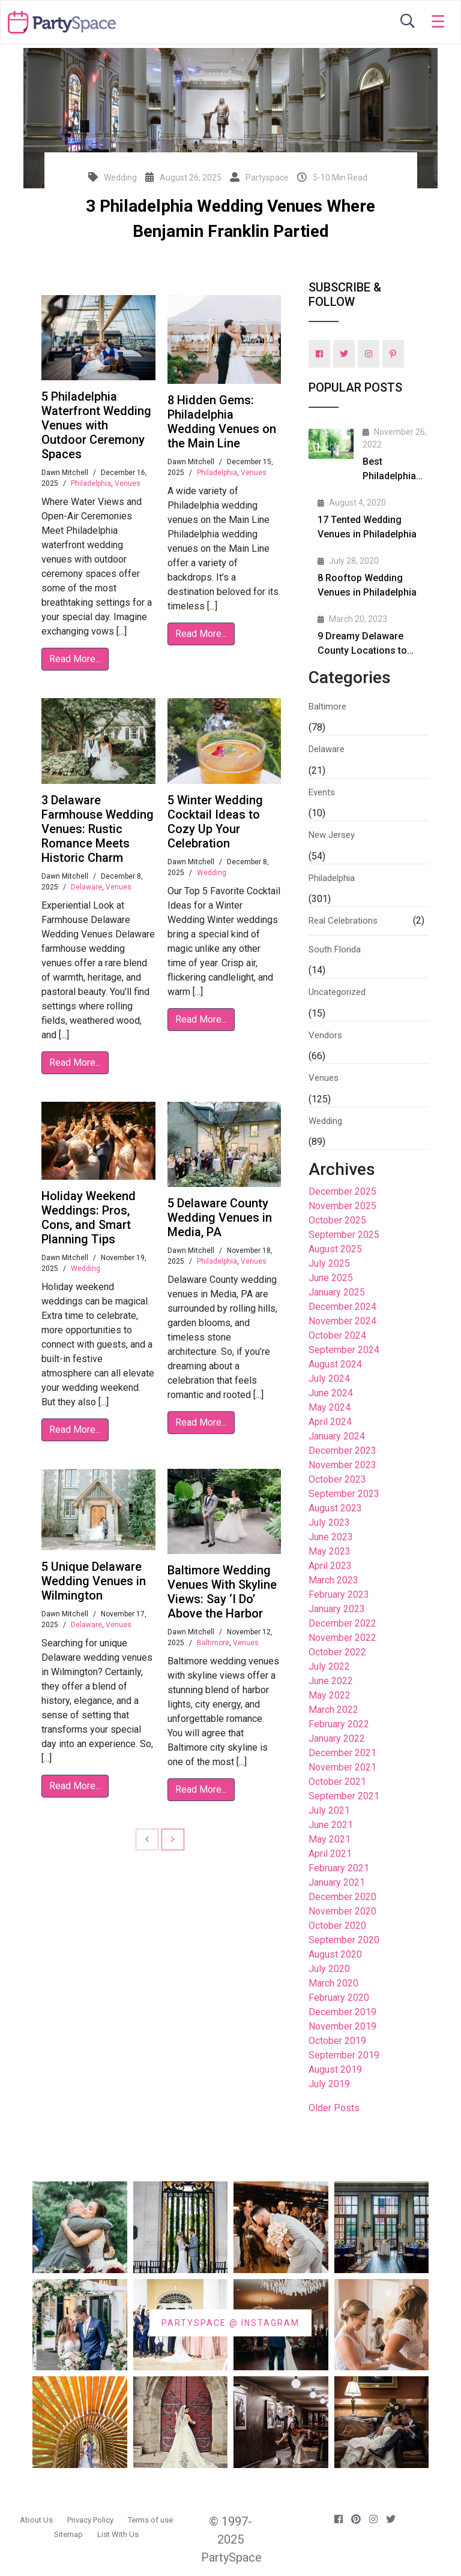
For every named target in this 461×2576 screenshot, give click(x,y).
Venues (127, 483)
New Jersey (332, 834)
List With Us (118, 2534)
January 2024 (337, 1436)
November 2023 (342, 1465)
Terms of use (150, 2519)
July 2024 (329, 1378)
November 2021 (342, 1767)
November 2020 (342, 1911)
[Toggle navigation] (438, 22)
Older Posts (334, 2108)
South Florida (335, 949)
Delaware (86, 887)
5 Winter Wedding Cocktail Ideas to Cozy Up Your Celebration (215, 821)
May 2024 (330, 1407)
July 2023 (329, 1522)
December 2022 (342, 1623)
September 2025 (344, 1234)
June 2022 (331, 1681)
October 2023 (337, 1479)
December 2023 (342, 1450)
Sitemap (68, 2534)
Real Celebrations (343, 920)
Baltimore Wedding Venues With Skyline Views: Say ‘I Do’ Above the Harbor (222, 1592)
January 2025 (337, 1292)
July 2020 (329, 1968)
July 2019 (329, 2084)
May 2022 (330, 1695)
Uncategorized (337, 992)
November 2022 (342, 1637)
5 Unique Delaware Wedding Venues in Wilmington (93, 1581)
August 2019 (335, 2069)
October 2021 (337, 1781)
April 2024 (330, 1421)
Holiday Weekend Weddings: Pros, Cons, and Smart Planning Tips (88, 1217)
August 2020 (335, 1954)
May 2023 (330, 1551)
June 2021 (331, 1824)
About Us (36, 2519)
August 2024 (335, 1364)
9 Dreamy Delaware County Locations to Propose (362, 650)
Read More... (75, 659)
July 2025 (329, 1263)
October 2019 (337, 2040)
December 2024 (342, 1306)
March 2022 (333, 1709)
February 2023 (339, 1594)
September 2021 (344, 1796)
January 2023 (337, 1609)
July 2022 (329, 1666)
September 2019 (344, 2055)
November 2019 (342, 2026)
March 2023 (333, 1580)
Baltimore (213, 1643)
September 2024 (344, 1349)
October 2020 (337, 1925)
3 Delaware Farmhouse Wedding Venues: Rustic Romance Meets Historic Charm (97, 829)
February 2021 (339, 1868)
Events (322, 792)
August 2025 (335, 1249)
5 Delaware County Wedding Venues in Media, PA (219, 1217)
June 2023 (331, 1537)
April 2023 (330, 1565)
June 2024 (331, 1393)
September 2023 (344, 1493)
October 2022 (337, 1652)
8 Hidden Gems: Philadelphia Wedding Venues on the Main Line (221, 421)
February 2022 (339, 1724)
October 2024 (337, 1335)
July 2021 (329, 1810)
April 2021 (330, 1853)
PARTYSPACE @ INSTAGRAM (230, 2322)
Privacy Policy (90, 2519)
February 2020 (339, 1997)
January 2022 (337, 1738)
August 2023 (335, 1508)
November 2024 (342, 1321)
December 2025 (342, 1191)
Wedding (211, 872)
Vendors (325, 1035)
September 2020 (344, 1940)
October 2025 (337, 1220)
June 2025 (331, 1278)
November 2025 (342, 1206)
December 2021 (342, 1753)
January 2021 (337, 1882)
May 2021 (330, 1839)
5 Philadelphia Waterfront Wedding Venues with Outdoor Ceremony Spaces (96, 425)
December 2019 (342, 2012)
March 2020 (333, 1983)
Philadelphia (91, 483)
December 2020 (342, 1896)
